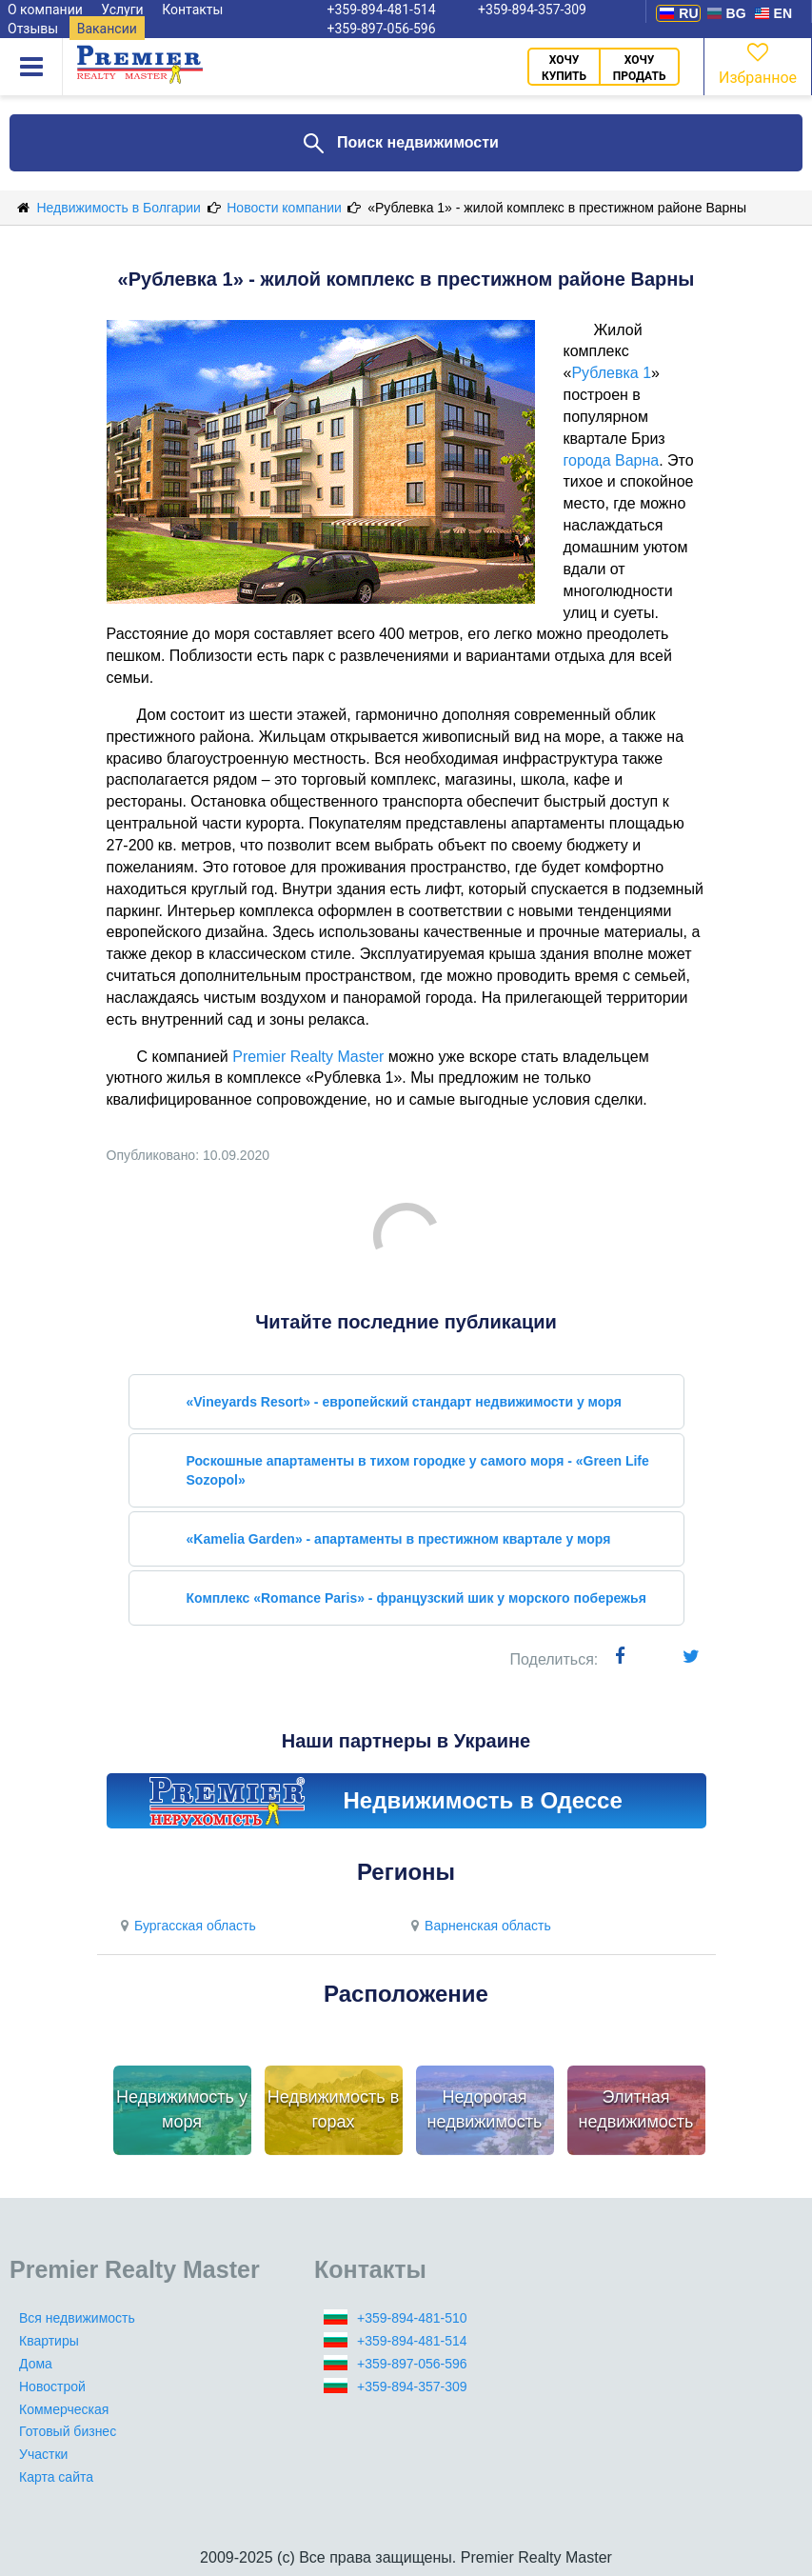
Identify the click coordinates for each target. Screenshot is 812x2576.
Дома (35, 2363)
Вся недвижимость (77, 2318)
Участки (43, 2454)
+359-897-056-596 (381, 28)
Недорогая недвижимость (485, 2109)
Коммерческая (64, 2409)
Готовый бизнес (67, 2431)
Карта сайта (56, 2477)
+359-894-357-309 (412, 2386)
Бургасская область (186, 1925)
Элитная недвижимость (636, 2109)
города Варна (612, 460)
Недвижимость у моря (182, 2109)
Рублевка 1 (611, 373)
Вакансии (107, 28)
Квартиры (49, 2340)
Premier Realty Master (308, 1056)
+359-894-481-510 (412, 2318)
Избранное (758, 62)
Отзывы (33, 28)
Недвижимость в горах (333, 2109)
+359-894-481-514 (412, 2340)
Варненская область (478, 1925)
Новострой (52, 2386)
